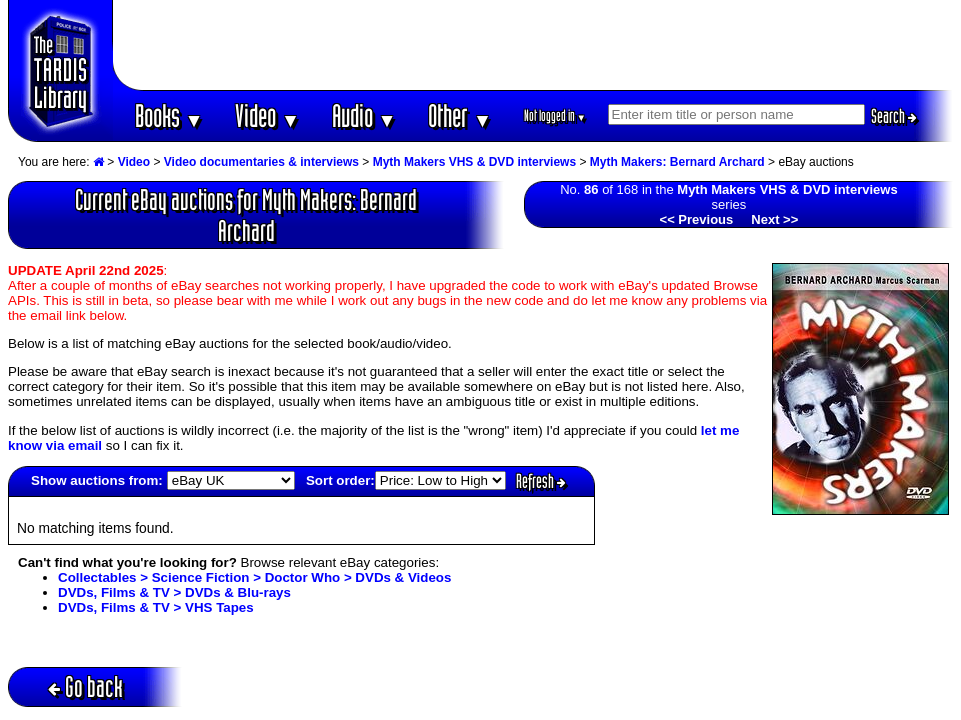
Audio (364, 115)
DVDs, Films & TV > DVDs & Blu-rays (174, 592)
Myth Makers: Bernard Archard (677, 162)
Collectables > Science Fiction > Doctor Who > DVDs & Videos (254, 577)
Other (460, 115)
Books (169, 115)
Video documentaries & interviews (261, 162)
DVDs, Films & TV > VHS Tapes (156, 607)
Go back (85, 686)
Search (894, 116)
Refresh (541, 481)
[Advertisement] (533, 45)
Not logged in (555, 115)
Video (267, 115)
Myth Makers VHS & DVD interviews (474, 162)
